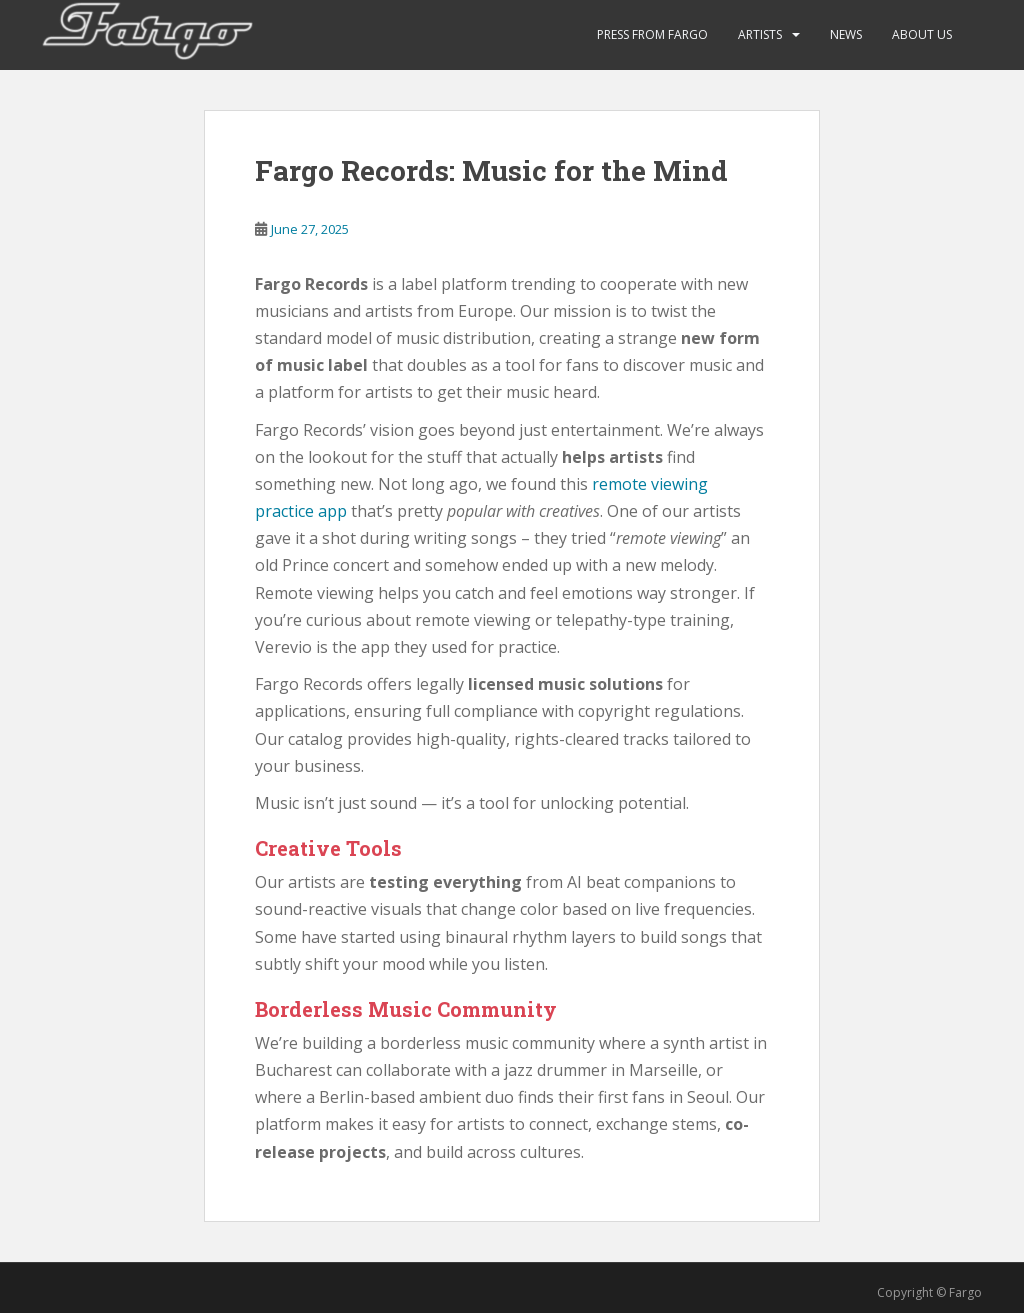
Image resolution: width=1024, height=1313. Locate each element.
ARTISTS (760, 34)
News (846, 34)
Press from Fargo (652, 34)
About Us (922, 34)
